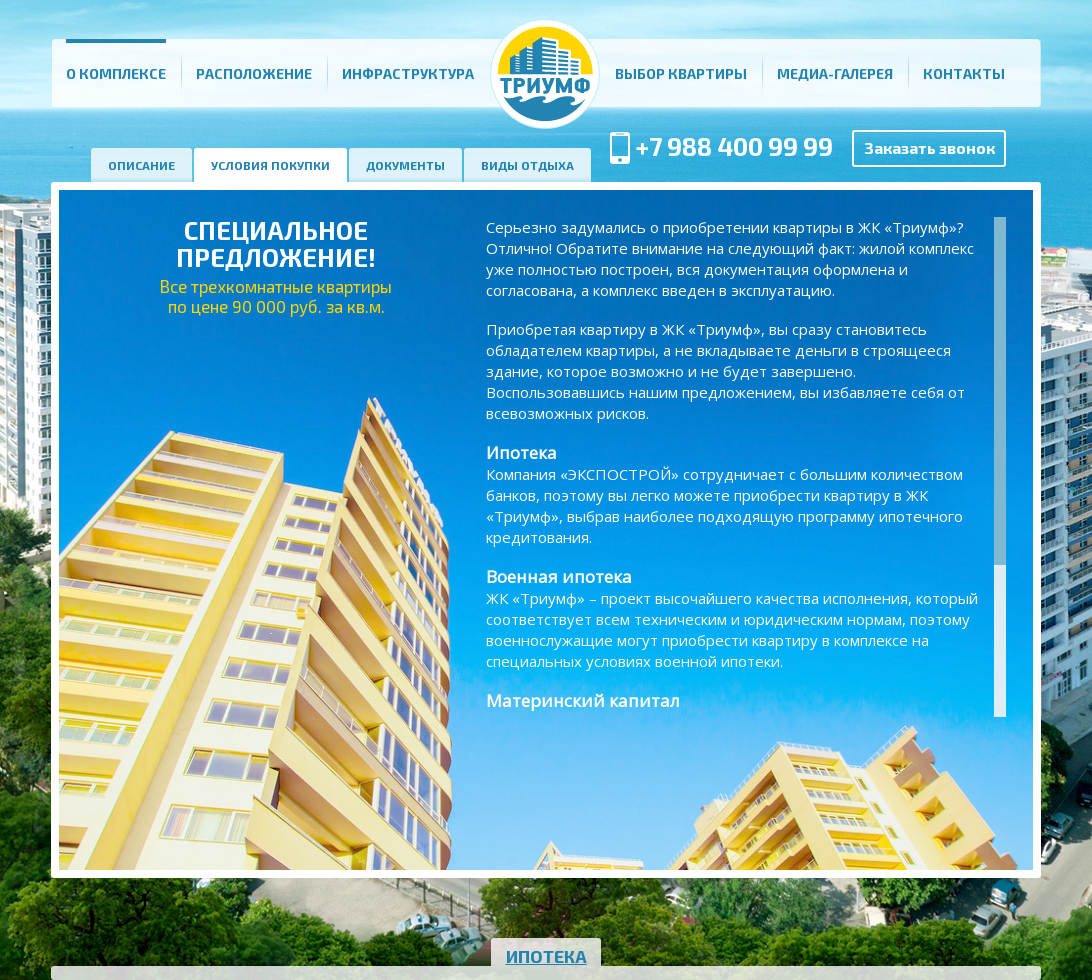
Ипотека (546, 956)
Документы (405, 165)
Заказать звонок (929, 147)
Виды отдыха (527, 165)
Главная (544, 73)
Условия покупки (270, 165)
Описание (141, 165)
